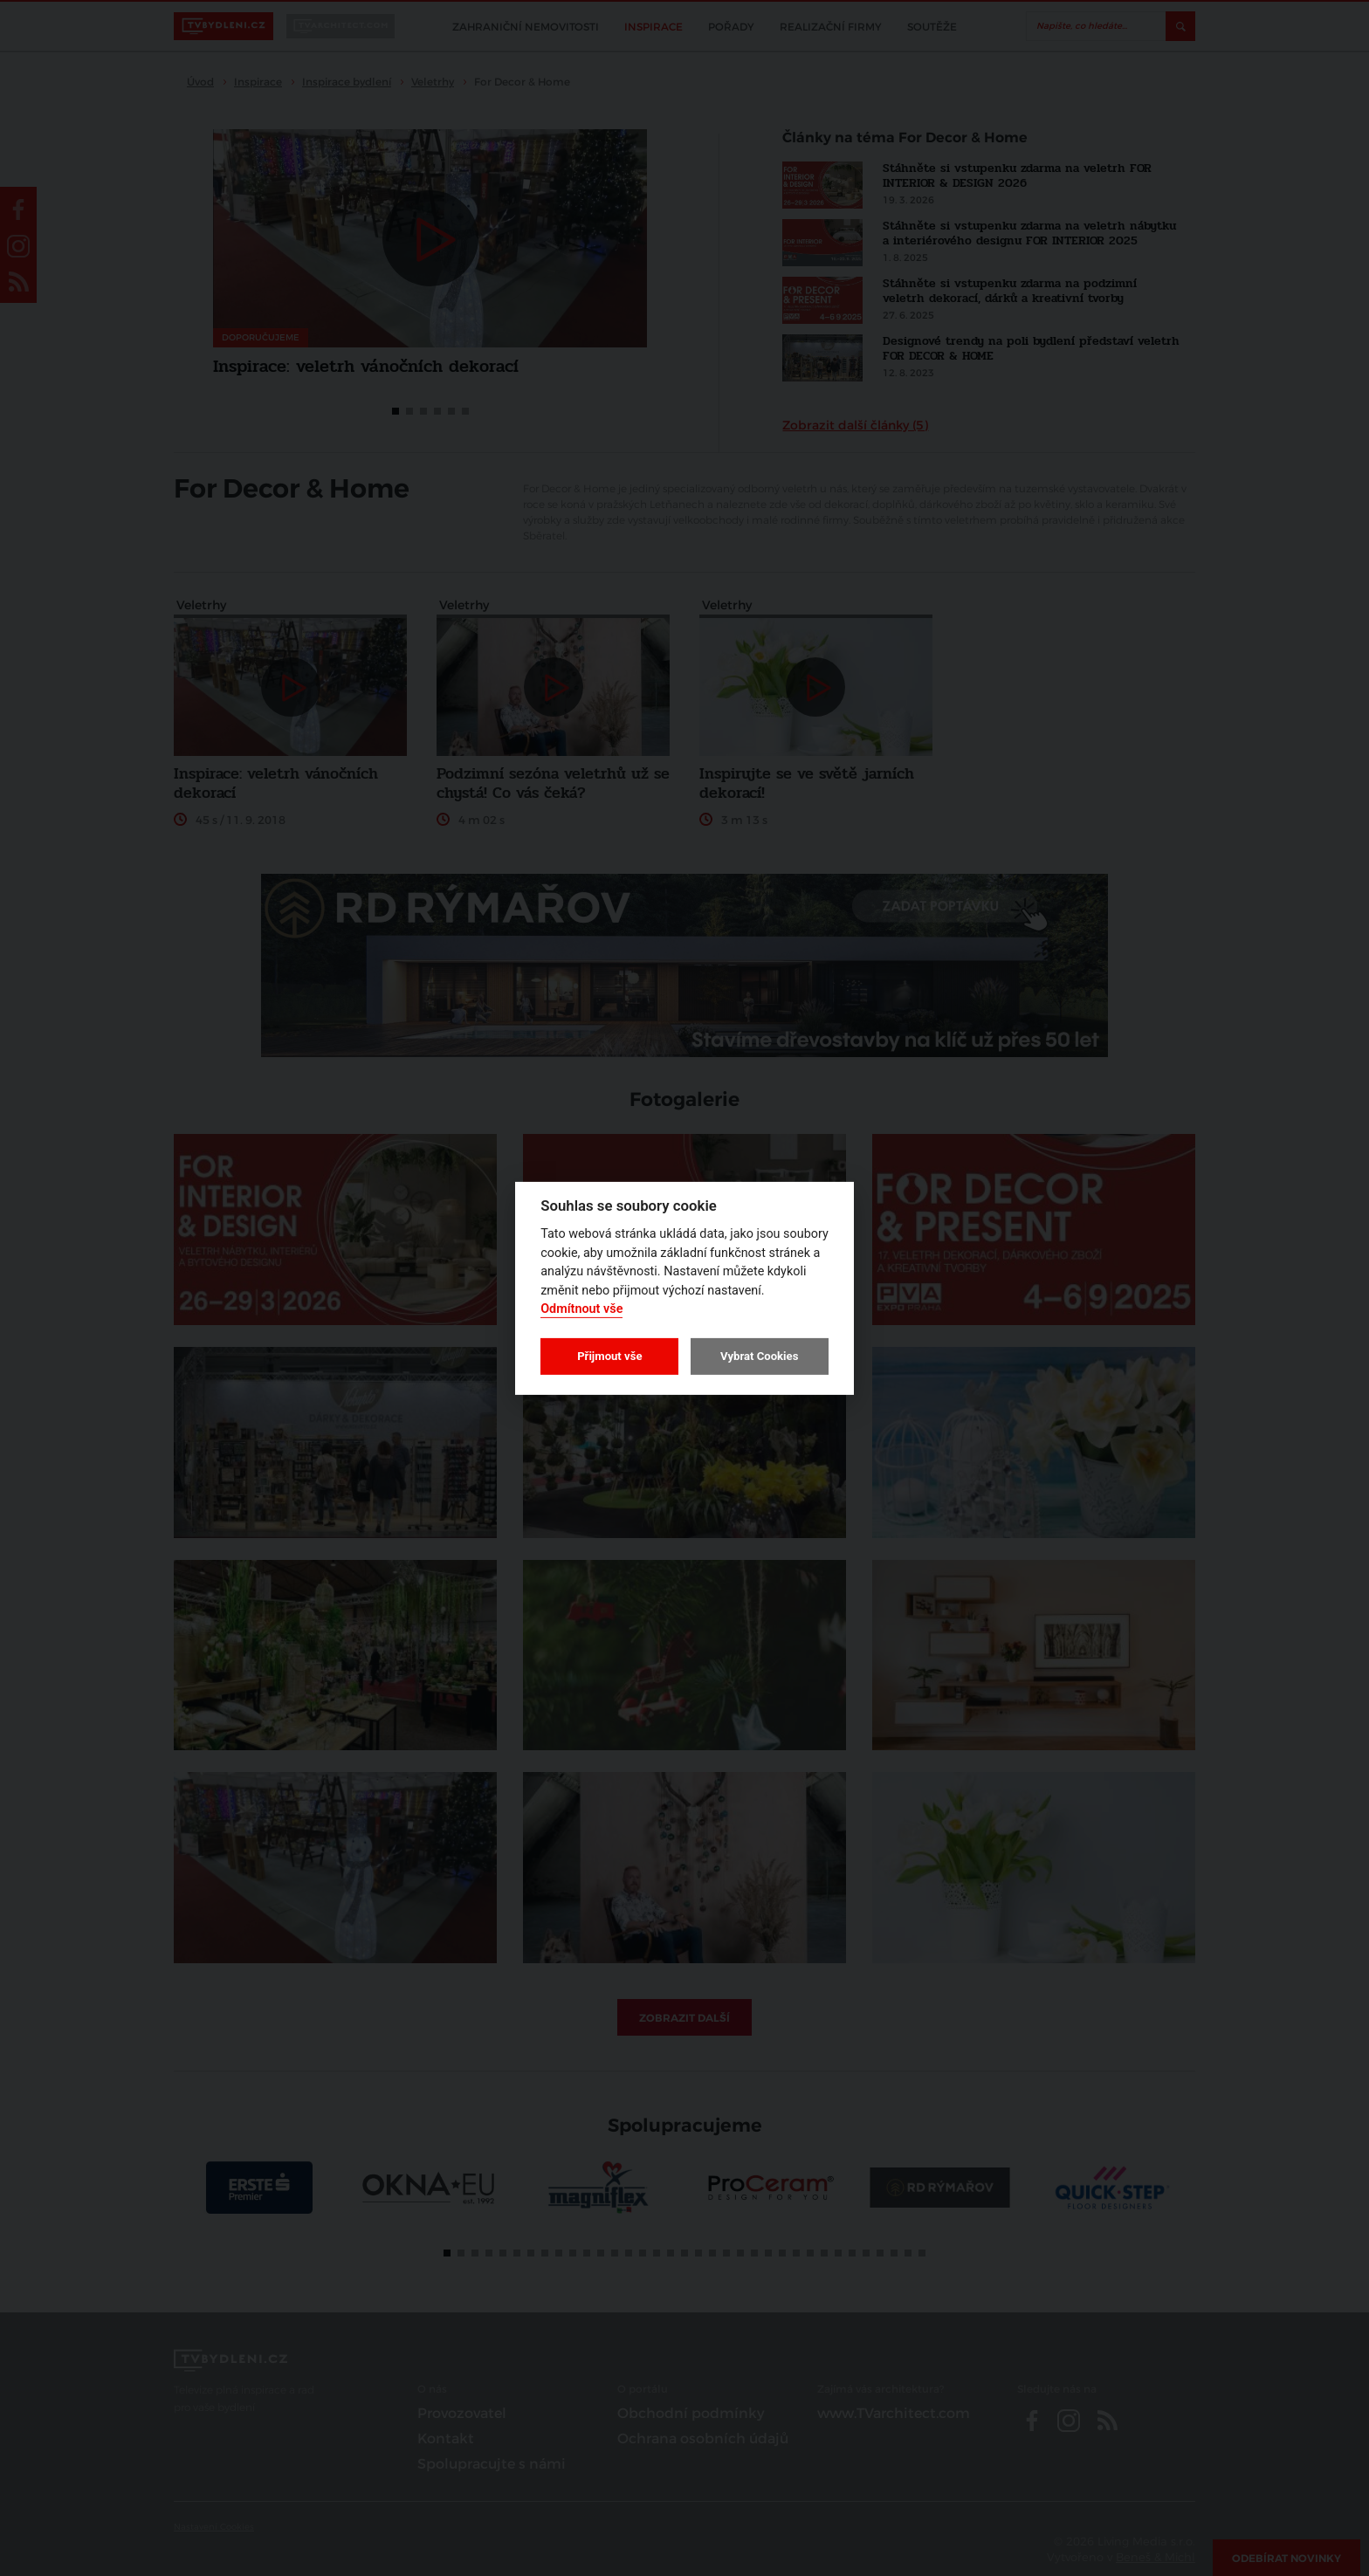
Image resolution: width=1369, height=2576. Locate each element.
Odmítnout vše (581, 1309)
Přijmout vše (609, 1356)
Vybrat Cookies (759, 1356)
